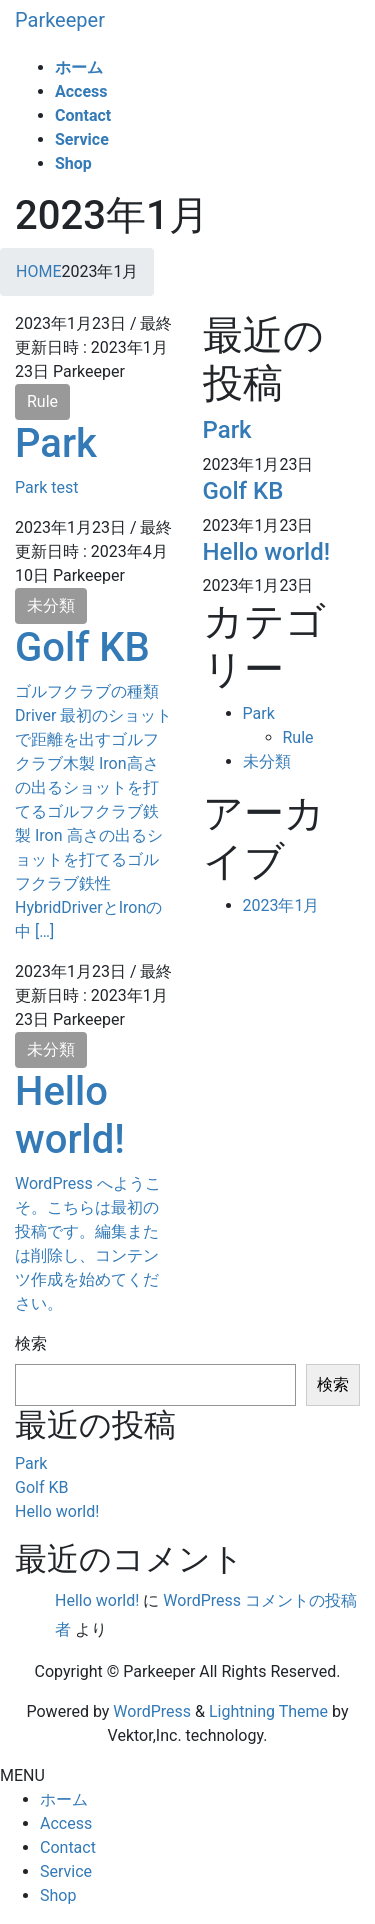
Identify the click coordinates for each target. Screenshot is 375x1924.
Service (66, 1871)
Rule (42, 401)
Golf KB (82, 647)
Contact (68, 1847)
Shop (58, 1895)
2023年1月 (281, 905)
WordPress (152, 1711)
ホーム (64, 1799)
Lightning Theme (268, 1711)
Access (66, 1823)
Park (56, 443)
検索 (31, 1343)
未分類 (51, 605)
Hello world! (70, 1115)
